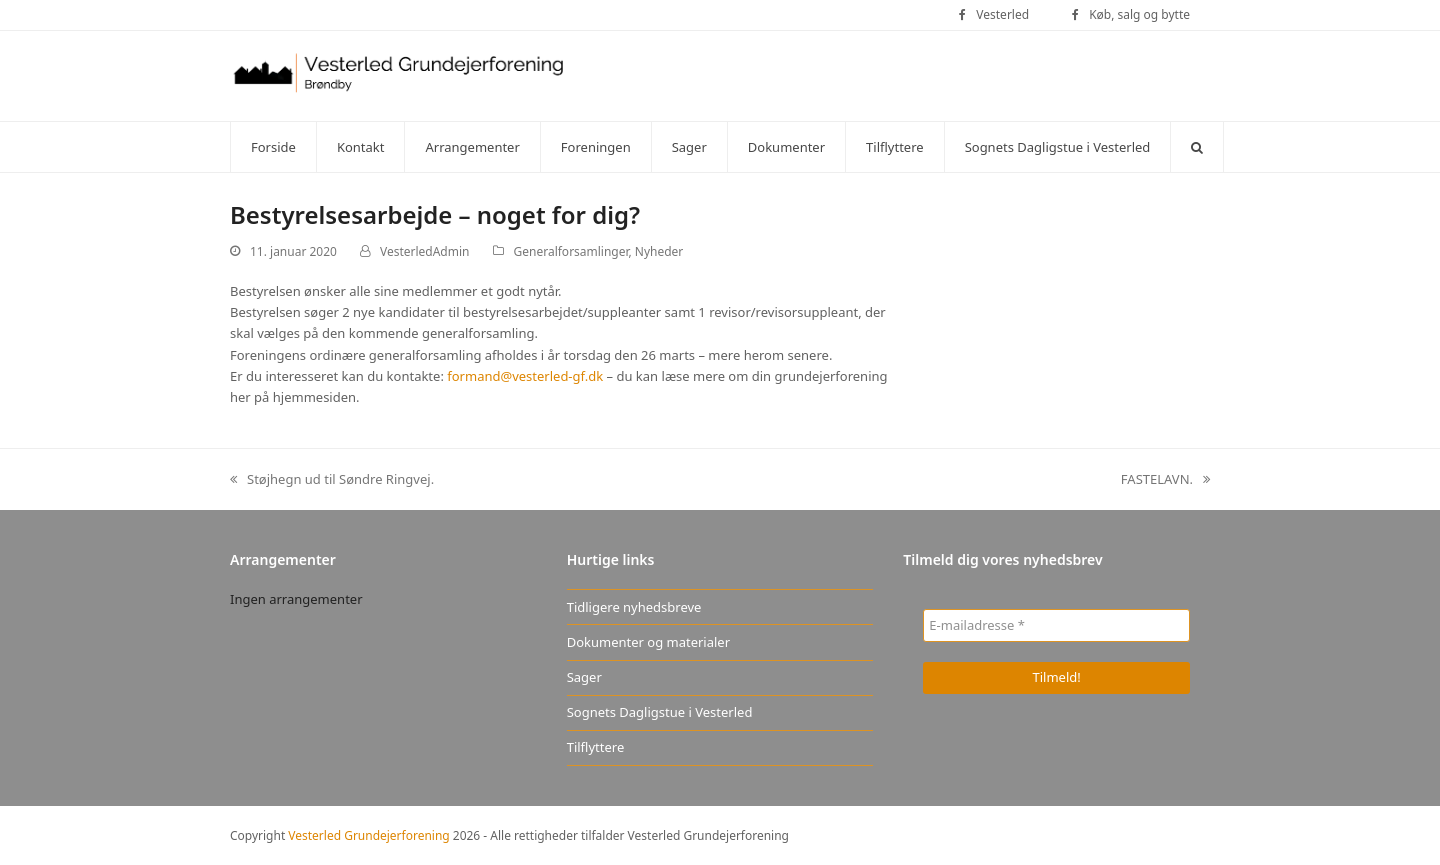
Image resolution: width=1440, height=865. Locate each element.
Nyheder (659, 251)
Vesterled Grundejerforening (368, 835)
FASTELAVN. (1165, 480)
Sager (584, 677)
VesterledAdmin (424, 251)
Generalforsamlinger (571, 251)
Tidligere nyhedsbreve (634, 607)
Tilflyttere (596, 747)
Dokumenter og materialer (648, 642)
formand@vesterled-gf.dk (525, 376)
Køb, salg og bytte (1139, 14)
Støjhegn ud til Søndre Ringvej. (332, 480)
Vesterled (1002, 14)
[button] (1197, 147)
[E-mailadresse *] (1056, 625)
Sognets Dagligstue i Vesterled (660, 712)
